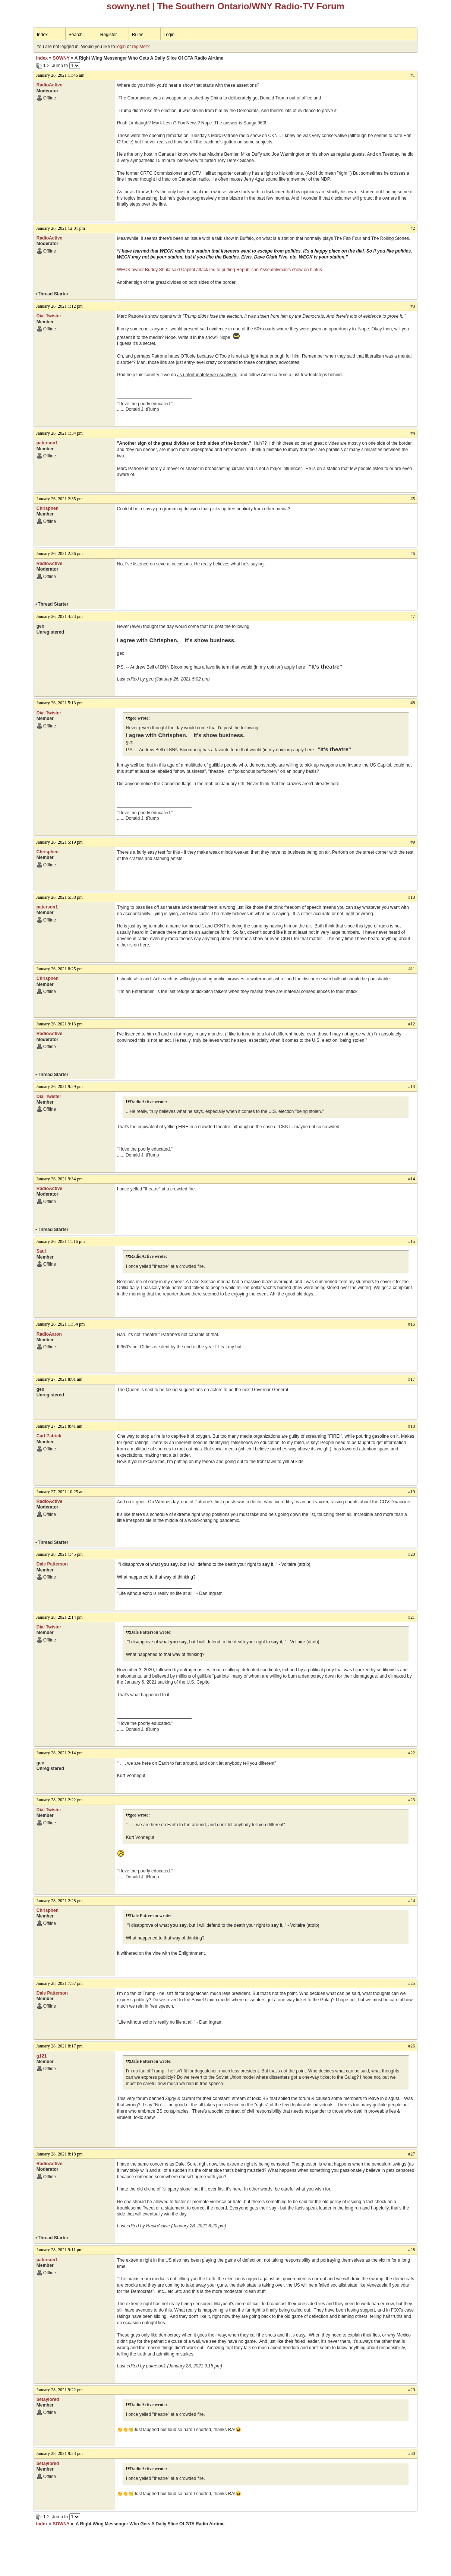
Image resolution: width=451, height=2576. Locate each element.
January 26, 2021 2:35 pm (59, 498)
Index (42, 34)
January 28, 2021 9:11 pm (59, 2249)
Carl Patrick (49, 1435)
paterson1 (47, 442)
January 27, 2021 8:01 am (59, 1379)
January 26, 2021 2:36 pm (59, 553)
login (121, 46)
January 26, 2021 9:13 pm (59, 1024)
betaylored (48, 2399)
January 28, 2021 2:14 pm (59, 1617)
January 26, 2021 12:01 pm (60, 228)
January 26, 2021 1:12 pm (59, 306)
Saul (41, 1251)
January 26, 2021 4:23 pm (59, 616)
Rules (138, 34)
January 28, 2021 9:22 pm (59, 2389)
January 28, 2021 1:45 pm (59, 1554)
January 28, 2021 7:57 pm (59, 1983)
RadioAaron (49, 1334)
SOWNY (61, 58)
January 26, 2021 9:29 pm (59, 1086)
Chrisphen (48, 508)
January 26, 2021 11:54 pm (60, 1324)
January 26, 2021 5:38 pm (59, 897)
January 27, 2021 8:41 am (59, 1426)
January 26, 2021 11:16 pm (60, 1241)
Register (108, 34)
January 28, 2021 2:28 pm (59, 1900)
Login (169, 34)
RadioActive (49, 85)
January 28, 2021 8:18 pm (59, 2154)
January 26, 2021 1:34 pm (59, 433)
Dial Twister (49, 315)
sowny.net (128, 6)
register (139, 46)
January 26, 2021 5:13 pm (59, 702)
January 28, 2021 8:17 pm (59, 2046)
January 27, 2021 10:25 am (60, 1491)
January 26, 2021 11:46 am (60, 75)
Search (76, 34)
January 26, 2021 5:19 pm (59, 842)
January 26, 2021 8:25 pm (59, 968)
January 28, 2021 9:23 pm (59, 2453)
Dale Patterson (52, 1564)
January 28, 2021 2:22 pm (59, 1799)
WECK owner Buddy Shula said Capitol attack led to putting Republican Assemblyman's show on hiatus (219, 269)
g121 (42, 2056)
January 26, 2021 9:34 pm (59, 1178)
